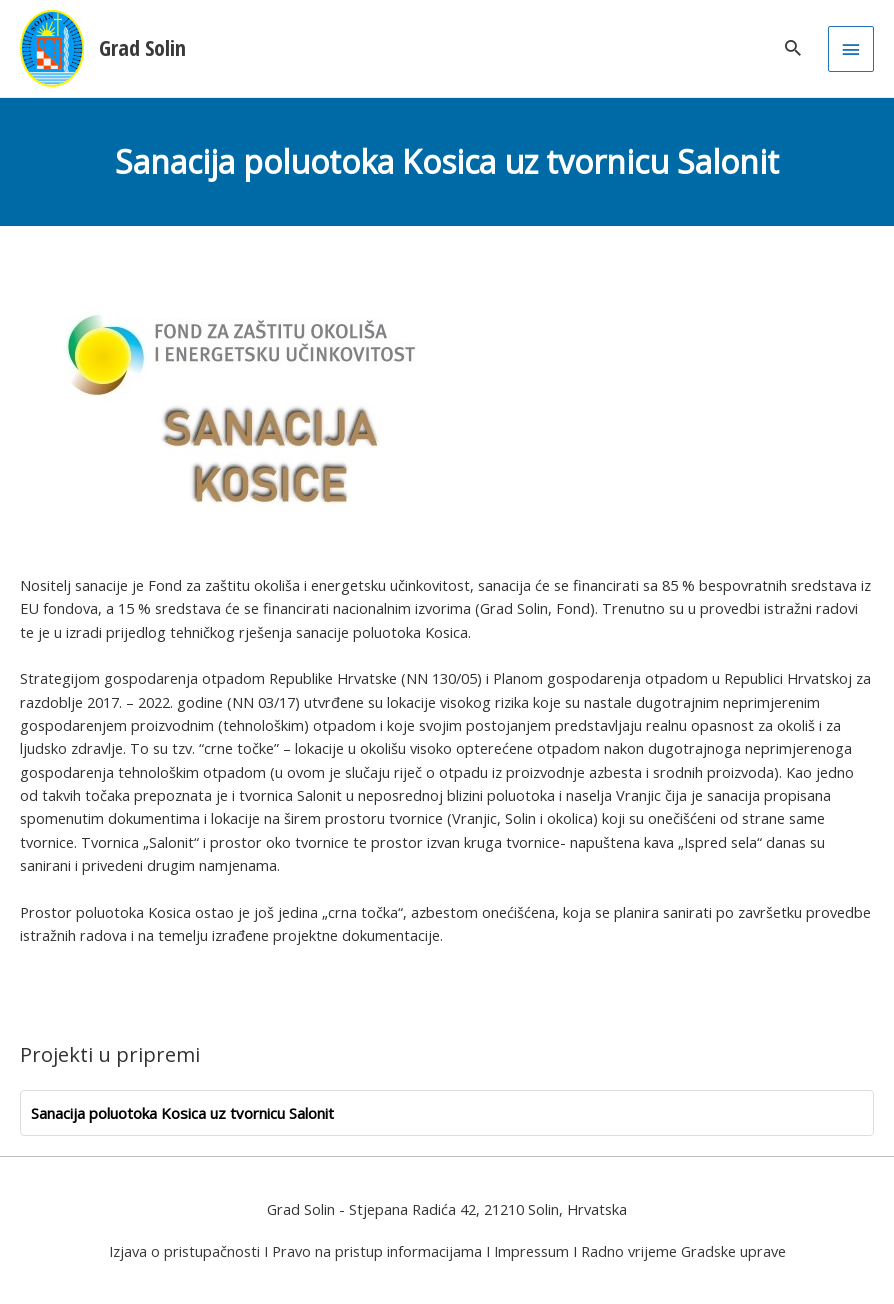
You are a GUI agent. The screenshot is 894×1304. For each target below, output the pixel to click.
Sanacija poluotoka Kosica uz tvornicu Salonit (182, 1113)
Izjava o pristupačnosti (184, 1251)
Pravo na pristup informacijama (377, 1251)
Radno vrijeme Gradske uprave (683, 1251)
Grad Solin (142, 47)
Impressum (531, 1251)
